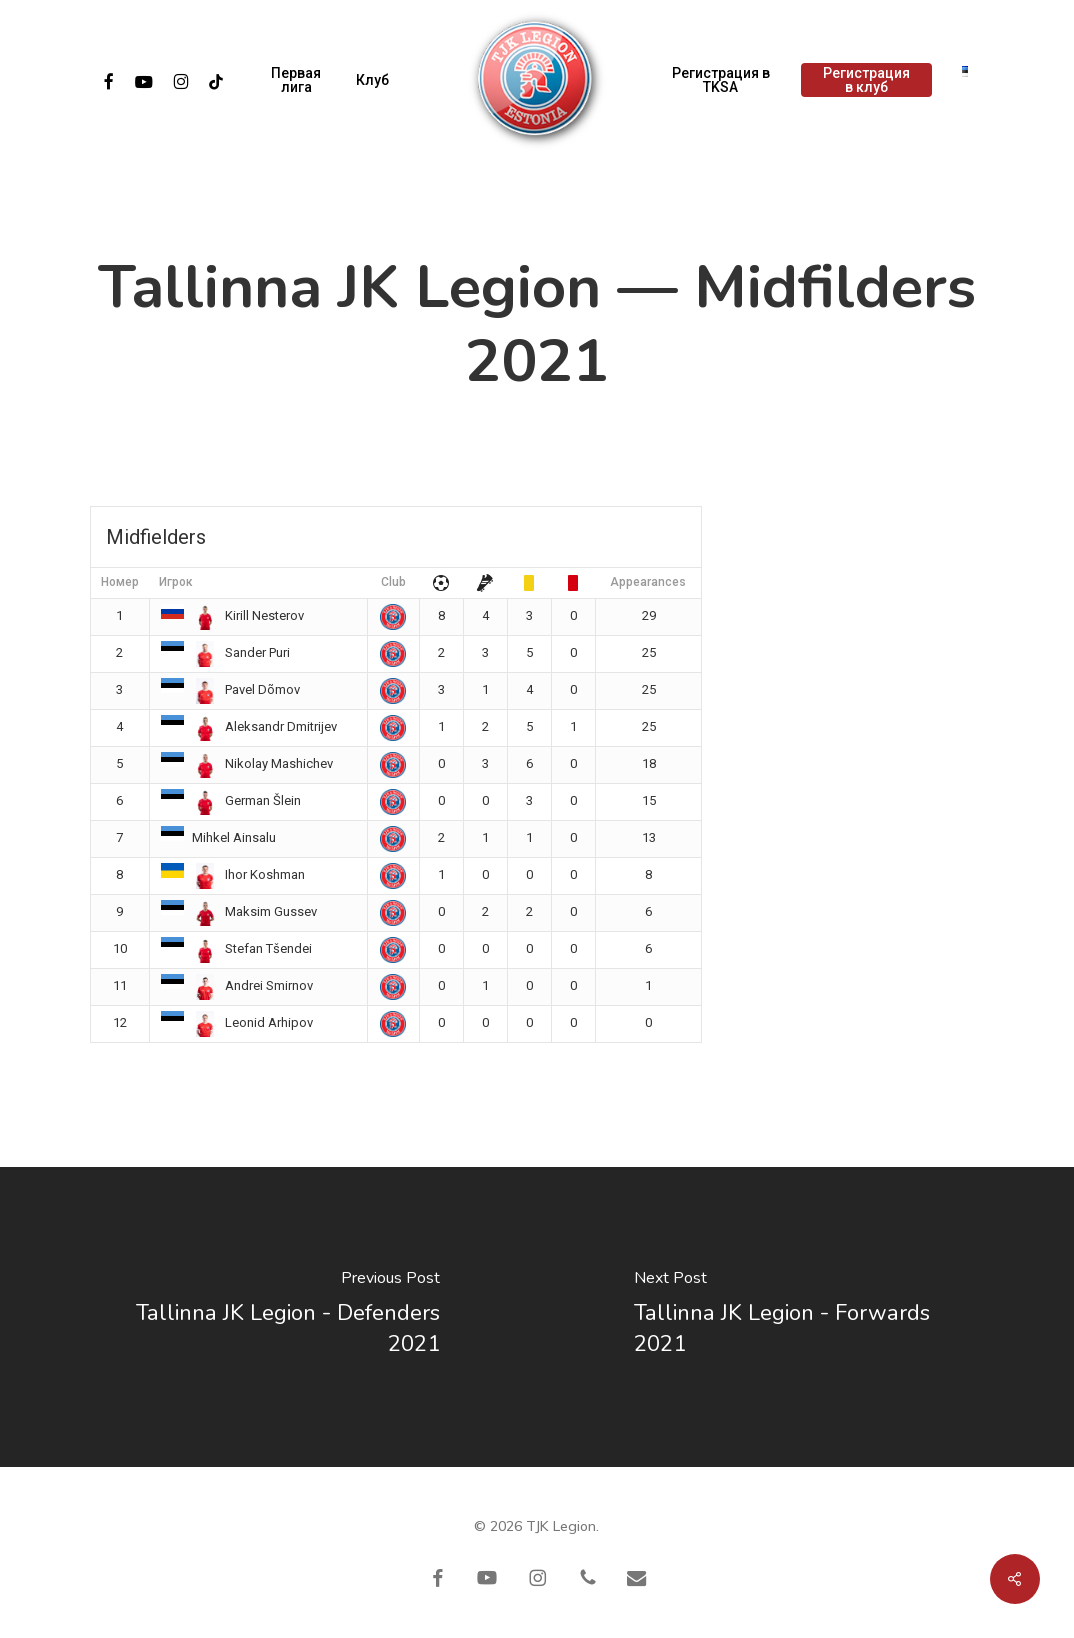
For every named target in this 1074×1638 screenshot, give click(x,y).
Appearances (648, 582)
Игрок (176, 582)
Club (393, 582)
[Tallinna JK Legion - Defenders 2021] (268, 1317)
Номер (120, 582)
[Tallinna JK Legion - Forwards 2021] (805, 1317)
